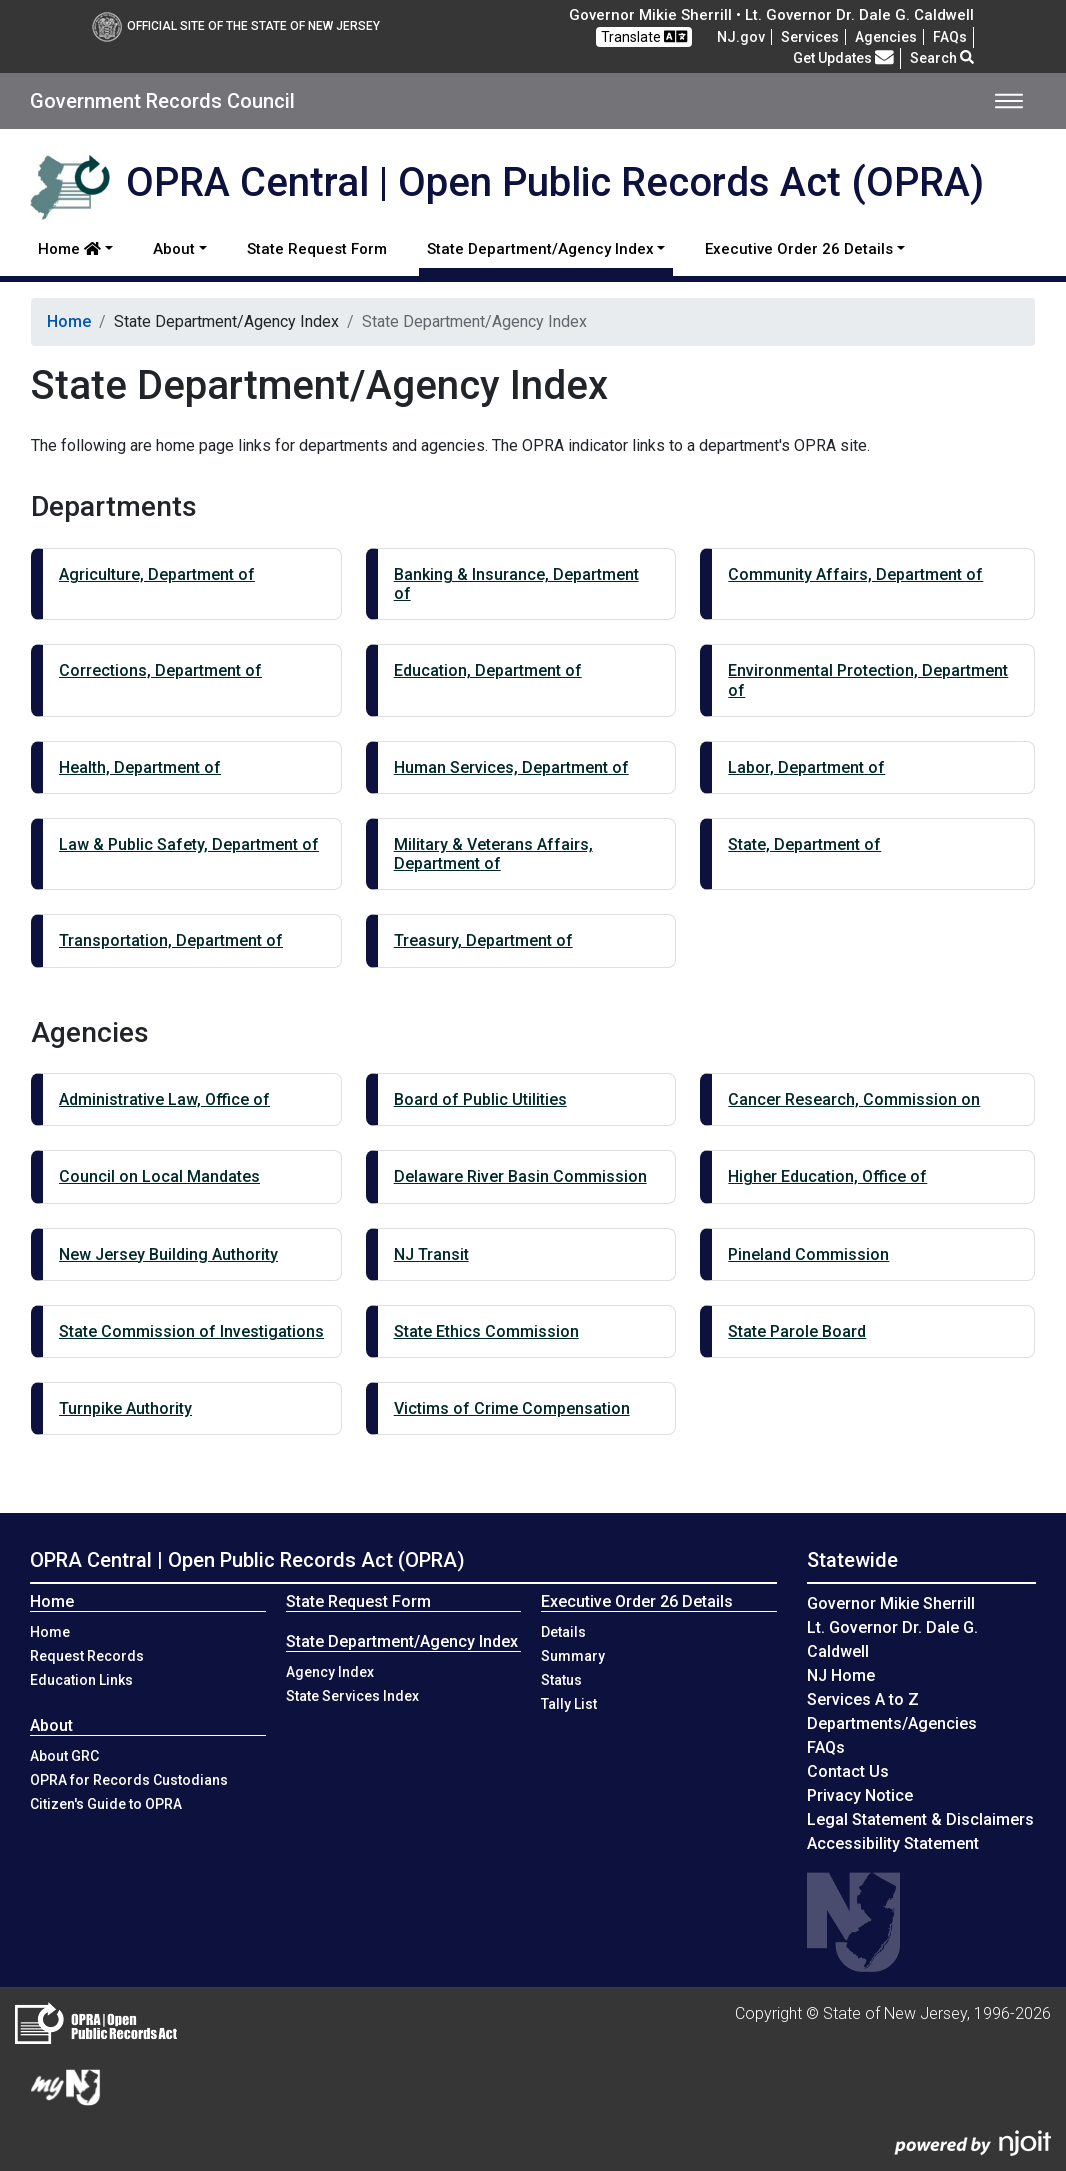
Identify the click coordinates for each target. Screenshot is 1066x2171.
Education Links (81, 1680)
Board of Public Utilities (480, 1099)
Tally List (569, 1704)
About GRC (64, 1756)
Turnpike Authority (125, 1408)
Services (810, 37)
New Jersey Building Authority (168, 1254)
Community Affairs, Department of (855, 574)
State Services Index (352, 1696)
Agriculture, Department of (157, 574)
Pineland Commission (808, 1254)
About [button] (174, 249)
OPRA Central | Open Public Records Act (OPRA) (247, 1560)
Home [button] (69, 249)
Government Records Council (162, 101)
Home (69, 321)
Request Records (87, 1656)
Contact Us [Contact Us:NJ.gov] (848, 1771)
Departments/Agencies (892, 1723)
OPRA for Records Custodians (129, 1780)
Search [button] (942, 58)
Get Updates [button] (843, 58)
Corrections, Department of (160, 670)
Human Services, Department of (511, 767)
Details (563, 1632)
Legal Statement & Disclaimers (920, 1819)
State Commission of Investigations (191, 1331)
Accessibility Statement (893, 1843)
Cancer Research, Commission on (854, 1099)
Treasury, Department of (483, 940)
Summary (573, 1656)
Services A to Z (863, 1699)
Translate (644, 36)
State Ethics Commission (486, 1331)
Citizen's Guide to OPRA (106, 1804)
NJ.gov (741, 37)
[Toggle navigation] (1009, 101)
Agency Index (330, 1672)
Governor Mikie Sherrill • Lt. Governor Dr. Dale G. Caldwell (771, 15)
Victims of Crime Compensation (512, 1408)
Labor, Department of (806, 767)
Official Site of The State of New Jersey (236, 26)
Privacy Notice (860, 1795)
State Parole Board (797, 1331)
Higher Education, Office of (827, 1176)
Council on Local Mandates (159, 1176)
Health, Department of (140, 767)
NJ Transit (431, 1254)
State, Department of (804, 844)
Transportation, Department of (171, 940)
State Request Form (317, 249)
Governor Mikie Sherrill (891, 1603)
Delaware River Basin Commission (520, 1176)
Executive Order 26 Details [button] (799, 249)
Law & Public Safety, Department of (189, 844)
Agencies (886, 37)
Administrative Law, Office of (164, 1099)
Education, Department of (488, 670)
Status (561, 1680)
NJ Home (841, 1675)
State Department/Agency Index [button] (540, 249)
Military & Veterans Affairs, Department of (493, 854)
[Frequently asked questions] (950, 37)
